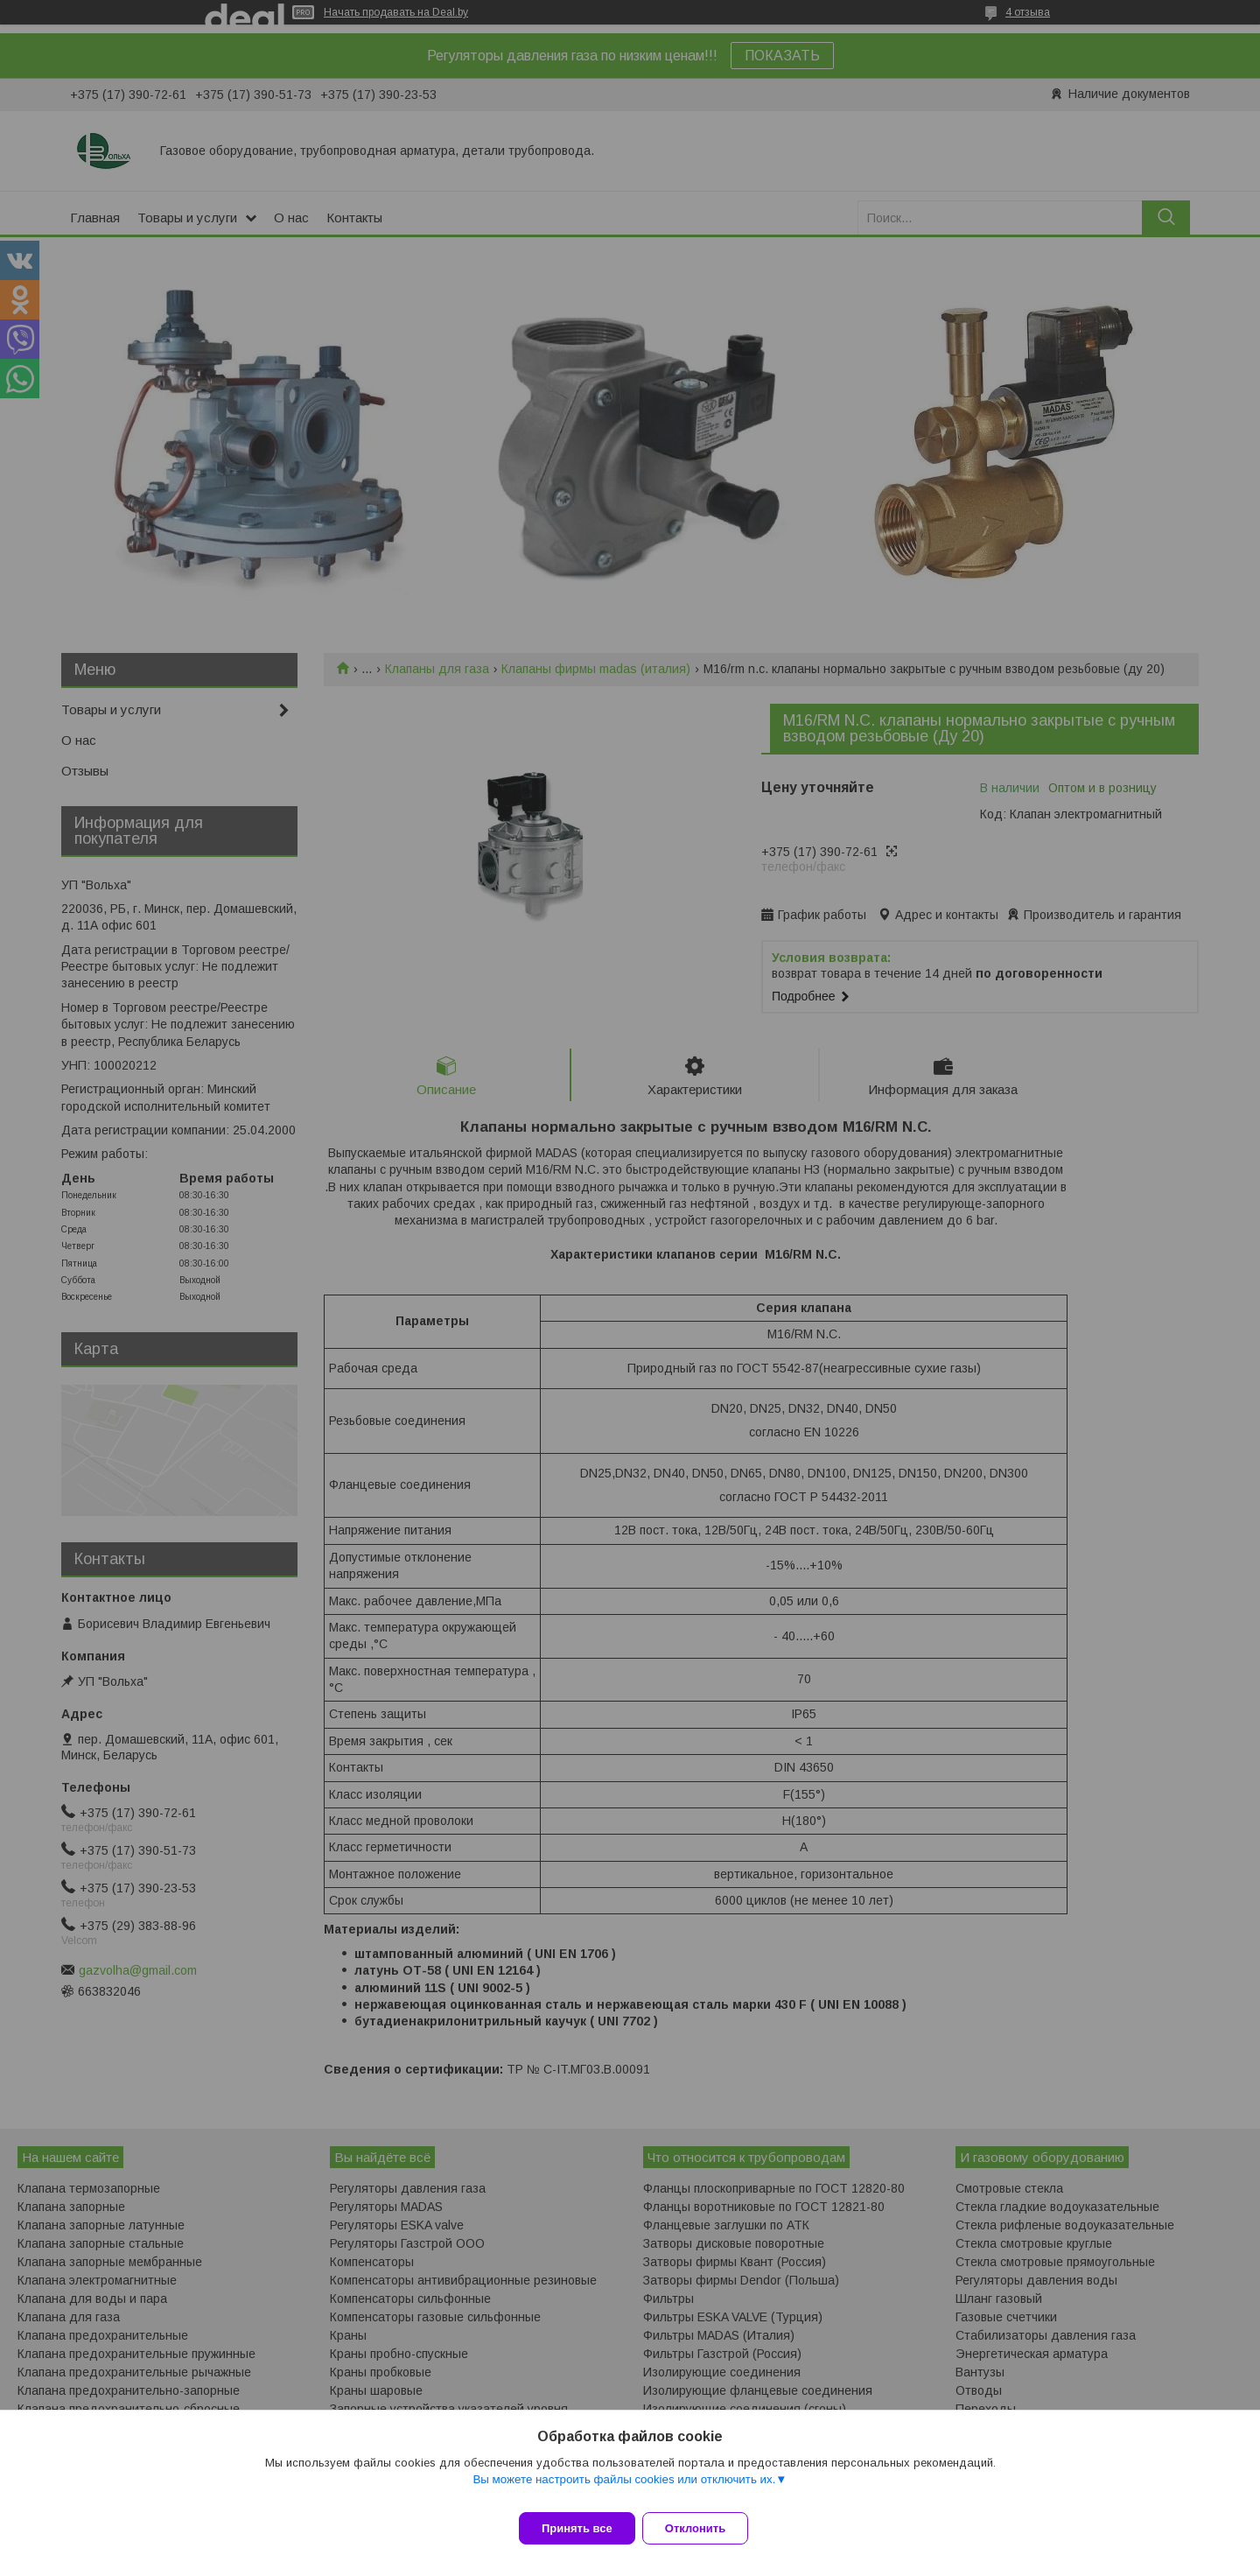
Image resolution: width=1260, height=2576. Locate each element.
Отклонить (706, 2528)
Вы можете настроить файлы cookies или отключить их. (623, 2489)
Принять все (577, 2528)
